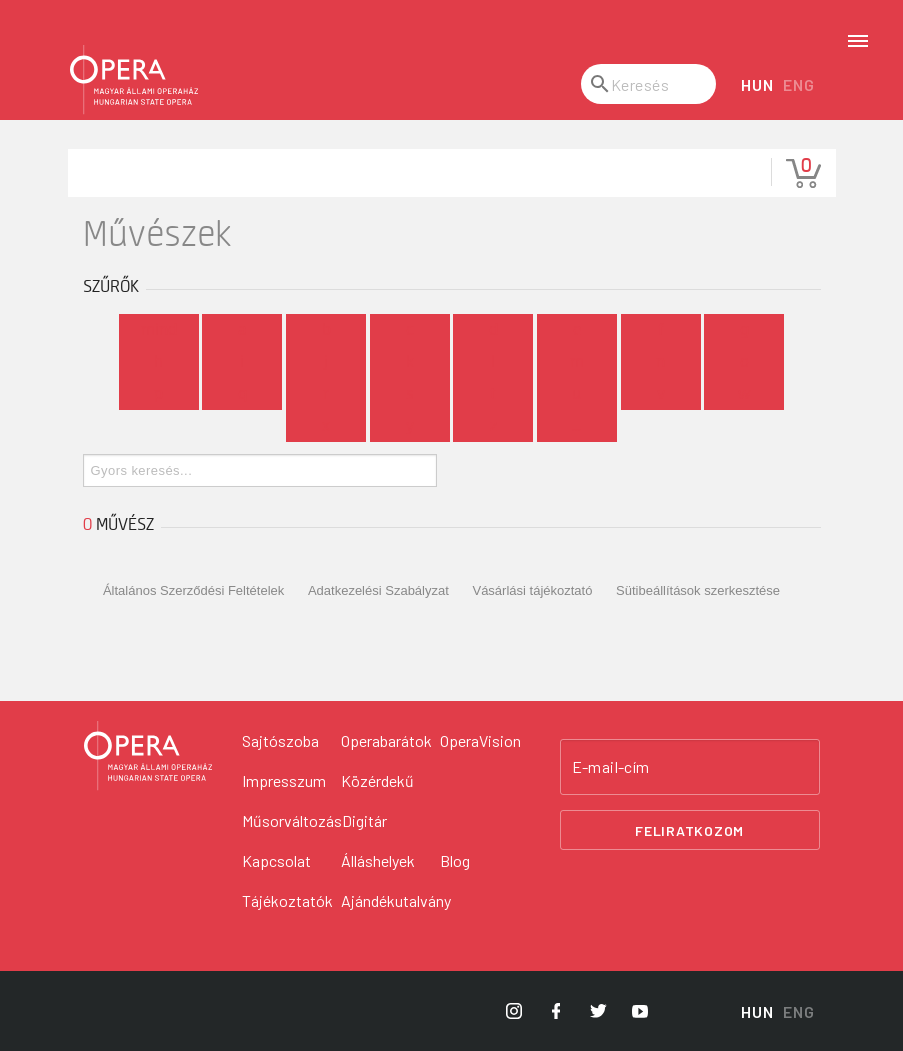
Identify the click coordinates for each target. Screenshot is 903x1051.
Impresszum (284, 780)
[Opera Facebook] (556, 1011)
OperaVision (480, 740)
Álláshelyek (378, 860)
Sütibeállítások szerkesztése (698, 590)
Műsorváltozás (292, 820)
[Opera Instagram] (514, 1011)
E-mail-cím (611, 767)
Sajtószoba (280, 740)
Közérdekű (377, 780)
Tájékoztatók (287, 900)
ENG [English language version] (798, 84)
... (576, 426)
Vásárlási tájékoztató (532, 590)
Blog (455, 860)
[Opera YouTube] (640, 1011)
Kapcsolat (276, 860)
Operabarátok (386, 740)
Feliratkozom (689, 830)
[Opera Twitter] (598, 1011)
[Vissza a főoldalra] (148, 756)
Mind (159, 330)
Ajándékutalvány (396, 900)
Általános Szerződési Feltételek (193, 590)
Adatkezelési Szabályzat (378, 590)
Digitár (364, 820)
